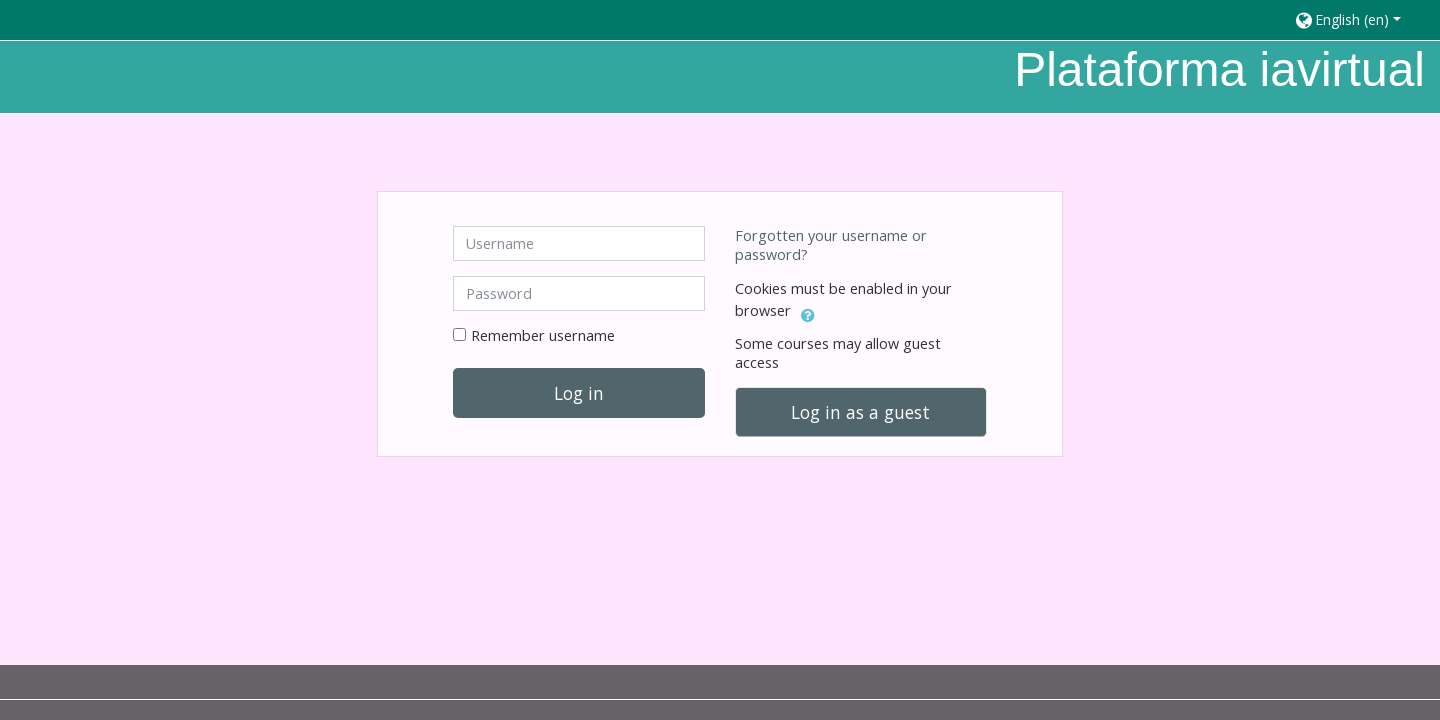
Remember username (543, 335)
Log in (579, 393)
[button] (1357, 19)
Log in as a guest (860, 412)
